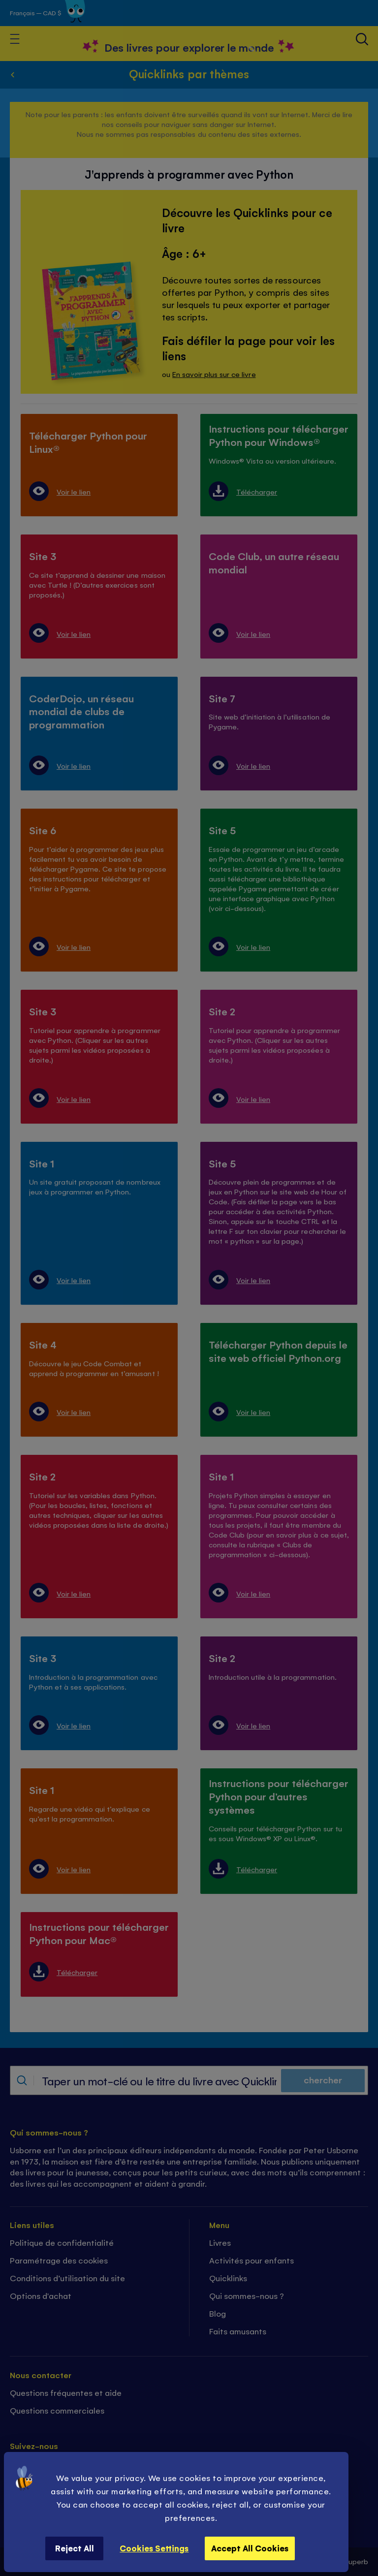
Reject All (74, 2548)
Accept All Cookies (249, 2548)
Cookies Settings (154, 2548)
